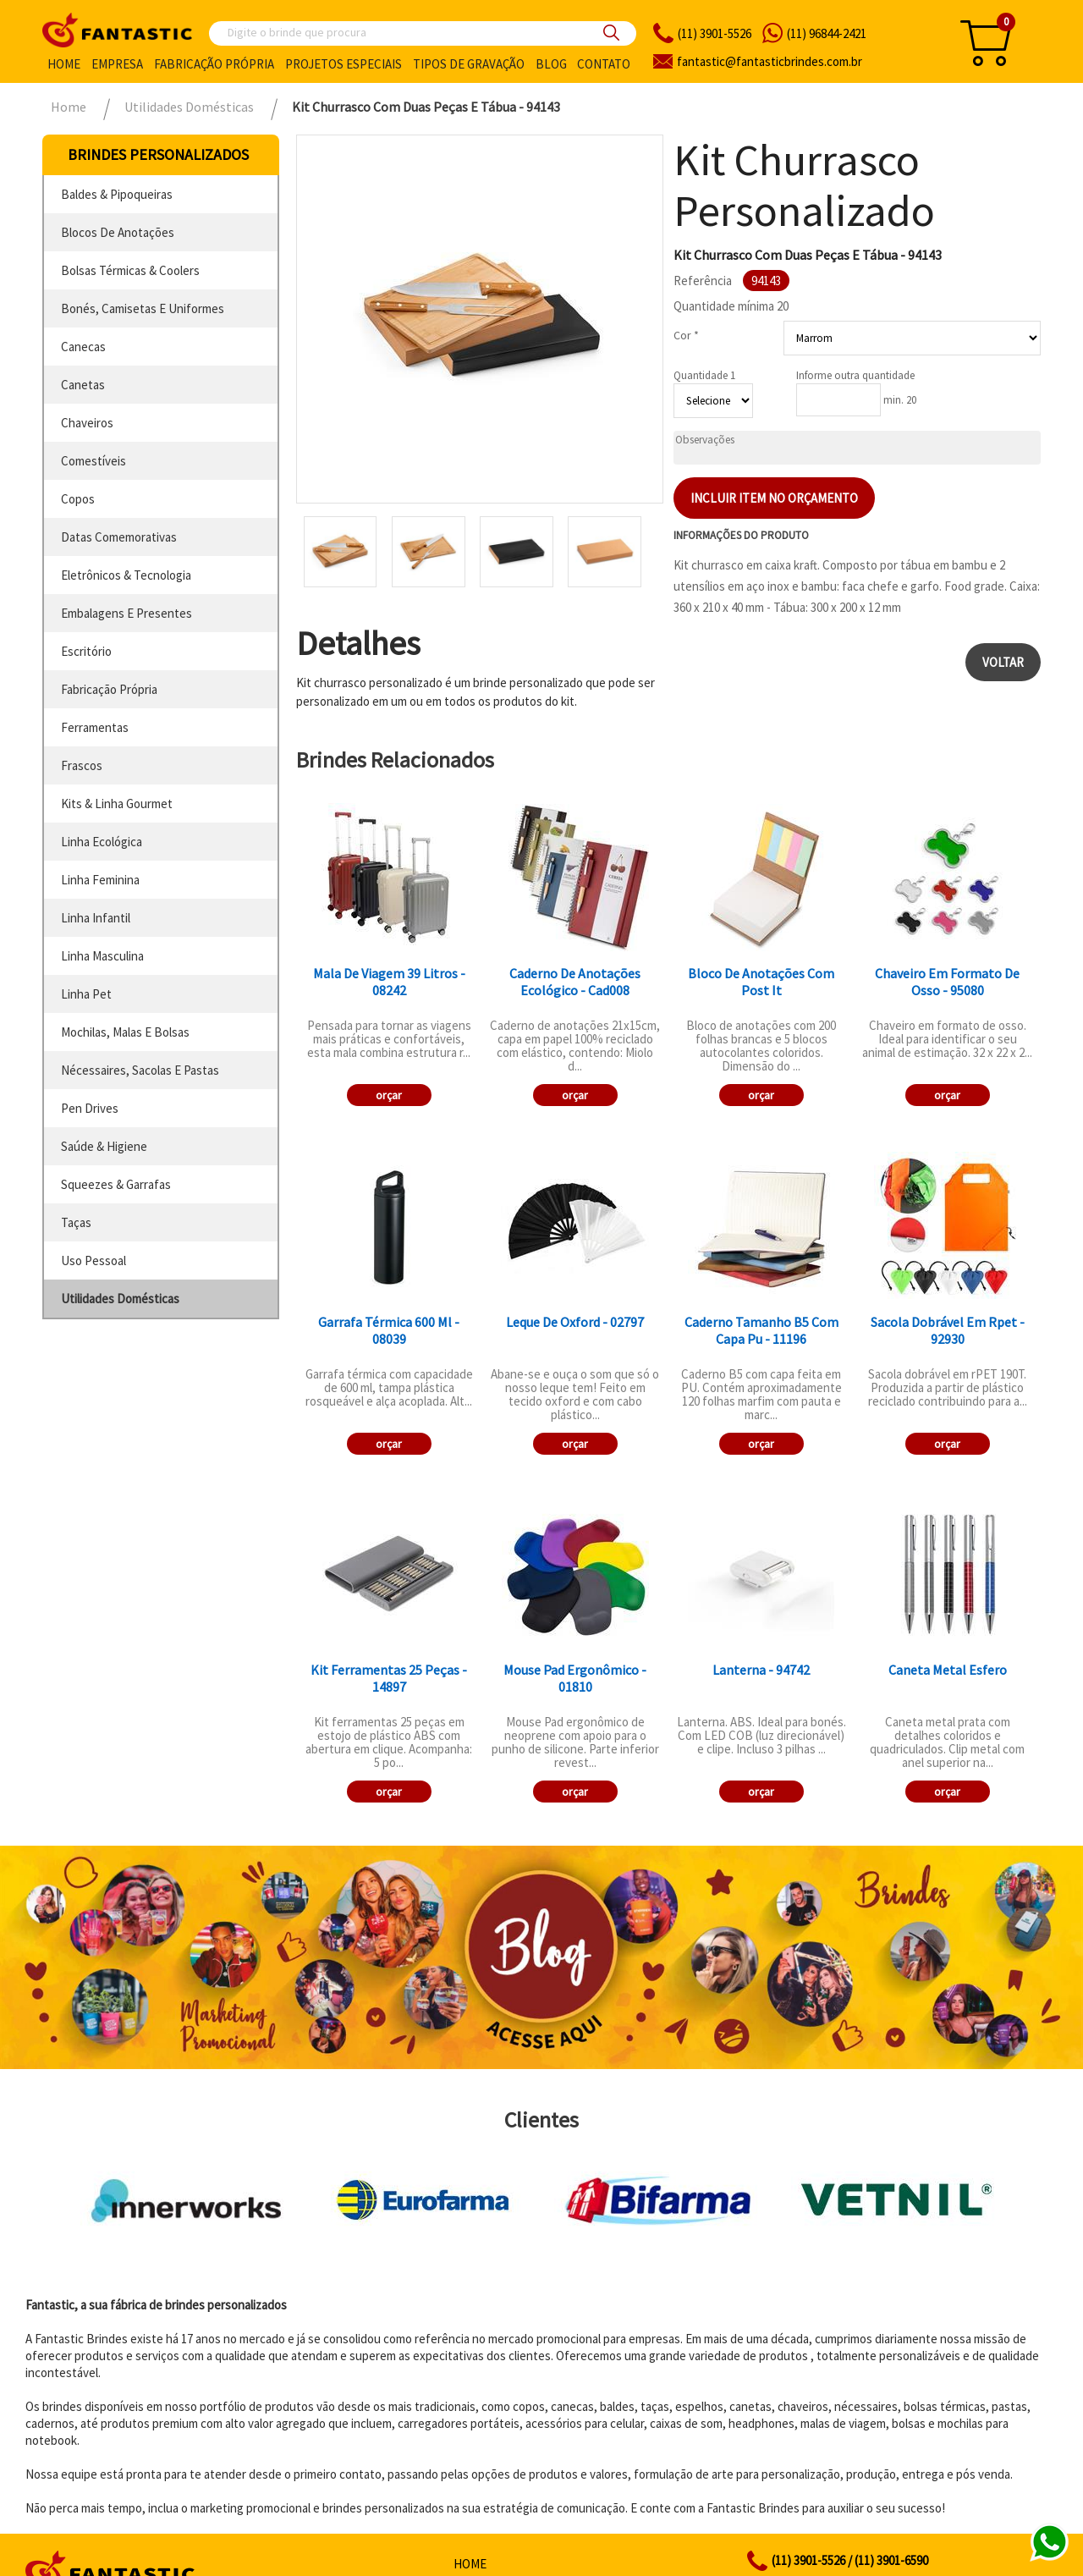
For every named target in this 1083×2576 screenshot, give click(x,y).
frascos (81, 765)
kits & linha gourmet (117, 803)
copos (78, 499)
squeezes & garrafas (116, 1184)
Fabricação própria (214, 64)
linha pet (86, 994)
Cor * (686, 335)
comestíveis (93, 461)
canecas (83, 347)
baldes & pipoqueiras (117, 194)
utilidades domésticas (120, 1299)
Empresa (117, 64)
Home (63, 64)
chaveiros (87, 423)
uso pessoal (93, 1260)
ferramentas (95, 727)
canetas (83, 385)
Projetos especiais (343, 64)
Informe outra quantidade (855, 375)
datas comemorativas (119, 537)
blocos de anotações (117, 232)
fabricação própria (109, 689)
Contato (603, 64)
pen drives (89, 1108)
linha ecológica (101, 842)
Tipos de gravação (469, 64)
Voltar (1003, 662)
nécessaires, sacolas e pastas (140, 1070)
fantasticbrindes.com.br (769, 61)
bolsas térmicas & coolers (130, 270)
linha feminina (100, 880)
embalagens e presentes (126, 613)
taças (76, 1222)
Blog (551, 64)
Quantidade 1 (704, 375)
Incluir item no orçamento (774, 498)
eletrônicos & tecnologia (126, 575)
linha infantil (95, 918)
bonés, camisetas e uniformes (142, 308)
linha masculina (102, 956)
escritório (86, 651)
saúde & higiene (104, 1146)
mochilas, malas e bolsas (125, 1032)
